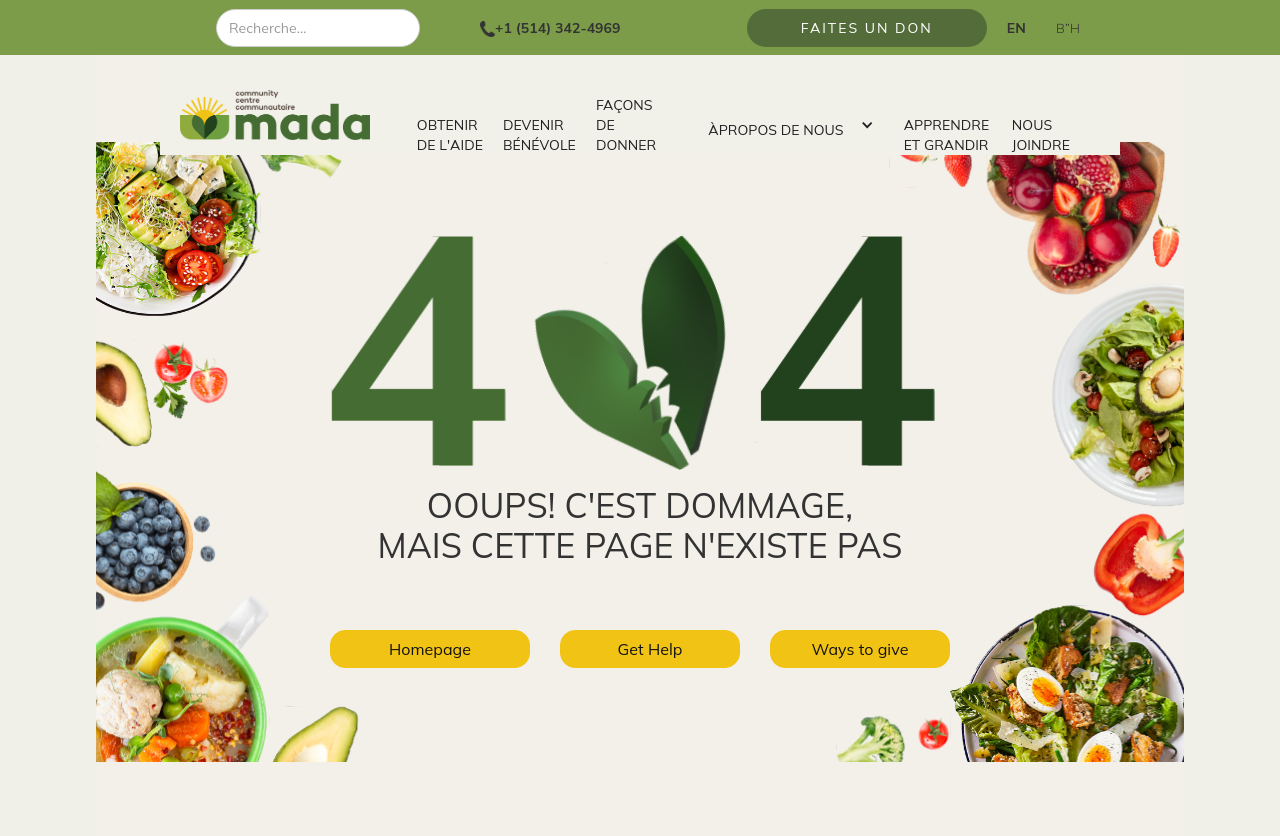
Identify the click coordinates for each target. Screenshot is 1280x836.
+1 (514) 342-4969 (557, 28)
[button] (785, 125)
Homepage (430, 649)
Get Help (650, 649)
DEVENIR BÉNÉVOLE (539, 135)
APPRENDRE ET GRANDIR (947, 135)
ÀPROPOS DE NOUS (775, 130)
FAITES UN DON (867, 28)
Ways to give (860, 649)
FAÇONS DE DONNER (626, 125)
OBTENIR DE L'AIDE (450, 135)
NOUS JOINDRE (1041, 135)
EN (1016, 28)
